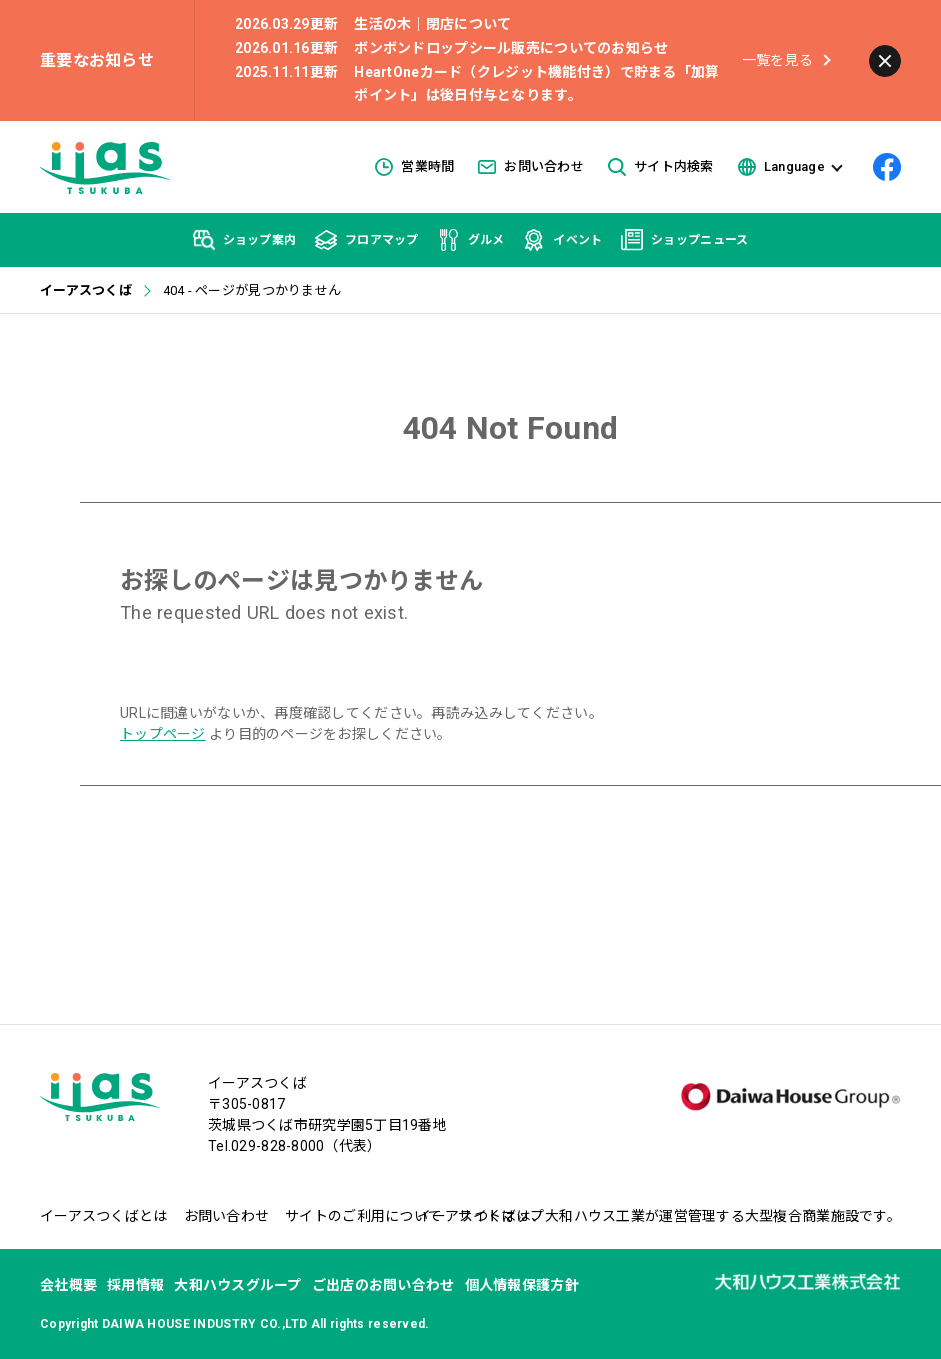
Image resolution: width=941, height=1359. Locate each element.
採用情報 (135, 1285)
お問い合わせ (531, 166)
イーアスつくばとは (104, 1216)
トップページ (163, 734)
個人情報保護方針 (522, 1285)
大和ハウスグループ (238, 1285)
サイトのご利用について (363, 1216)
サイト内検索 (661, 167)
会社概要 (68, 1285)
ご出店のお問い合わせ (383, 1285)
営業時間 (414, 167)
